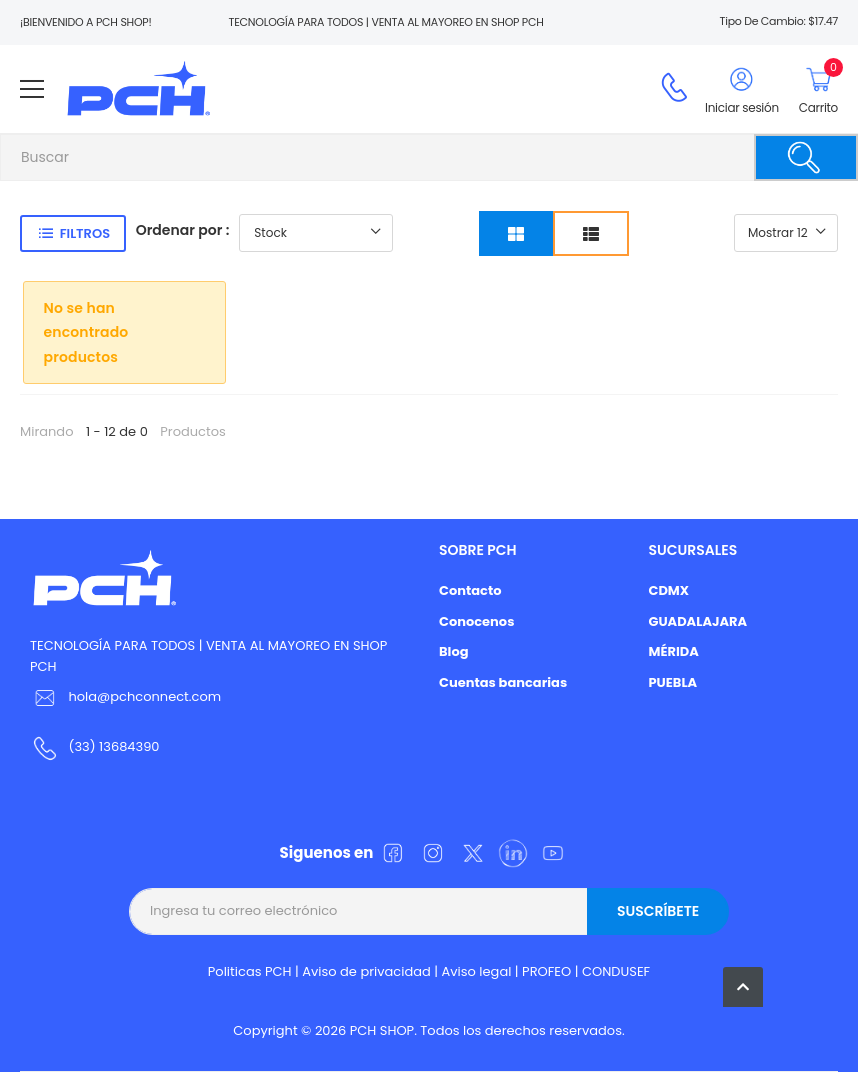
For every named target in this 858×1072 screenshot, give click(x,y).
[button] (743, 987)
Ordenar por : (183, 230)
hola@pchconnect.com (144, 696)
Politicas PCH (250, 971)
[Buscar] (806, 157)
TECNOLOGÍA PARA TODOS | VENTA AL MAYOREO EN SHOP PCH (208, 656)
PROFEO (546, 971)
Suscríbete (658, 911)
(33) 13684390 (113, 746)
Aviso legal (477, 971)
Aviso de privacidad (366, 971)
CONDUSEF (616, 971)
